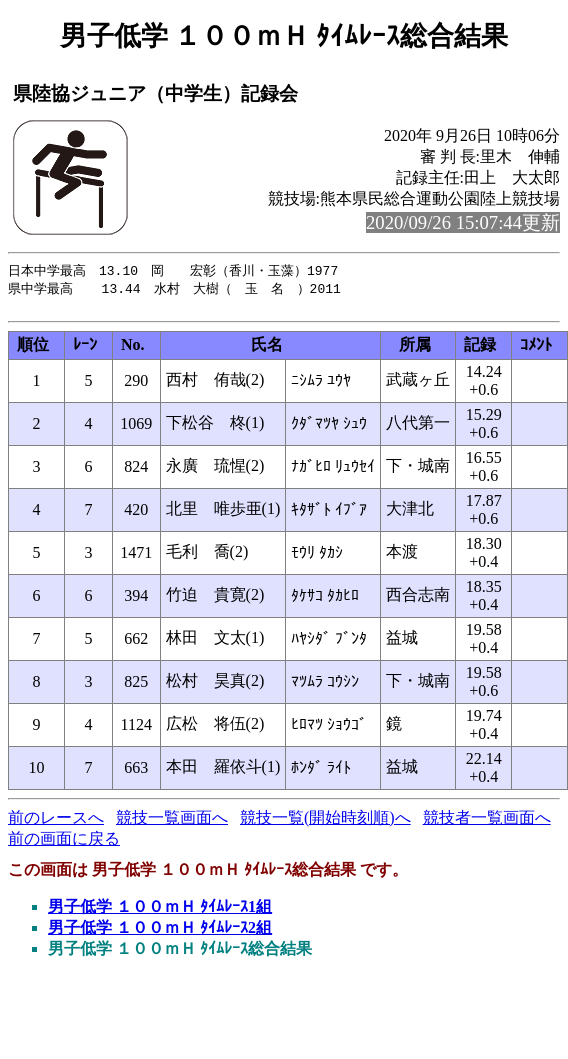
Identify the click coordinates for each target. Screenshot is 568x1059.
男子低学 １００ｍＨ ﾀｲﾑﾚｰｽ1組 (160, 911)
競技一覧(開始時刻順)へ (325, 822)
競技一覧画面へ (172, 822)
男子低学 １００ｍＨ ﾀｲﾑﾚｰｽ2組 (160, 932)
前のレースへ (56, 822)
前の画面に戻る (64, 843)
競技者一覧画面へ (487, 822)
